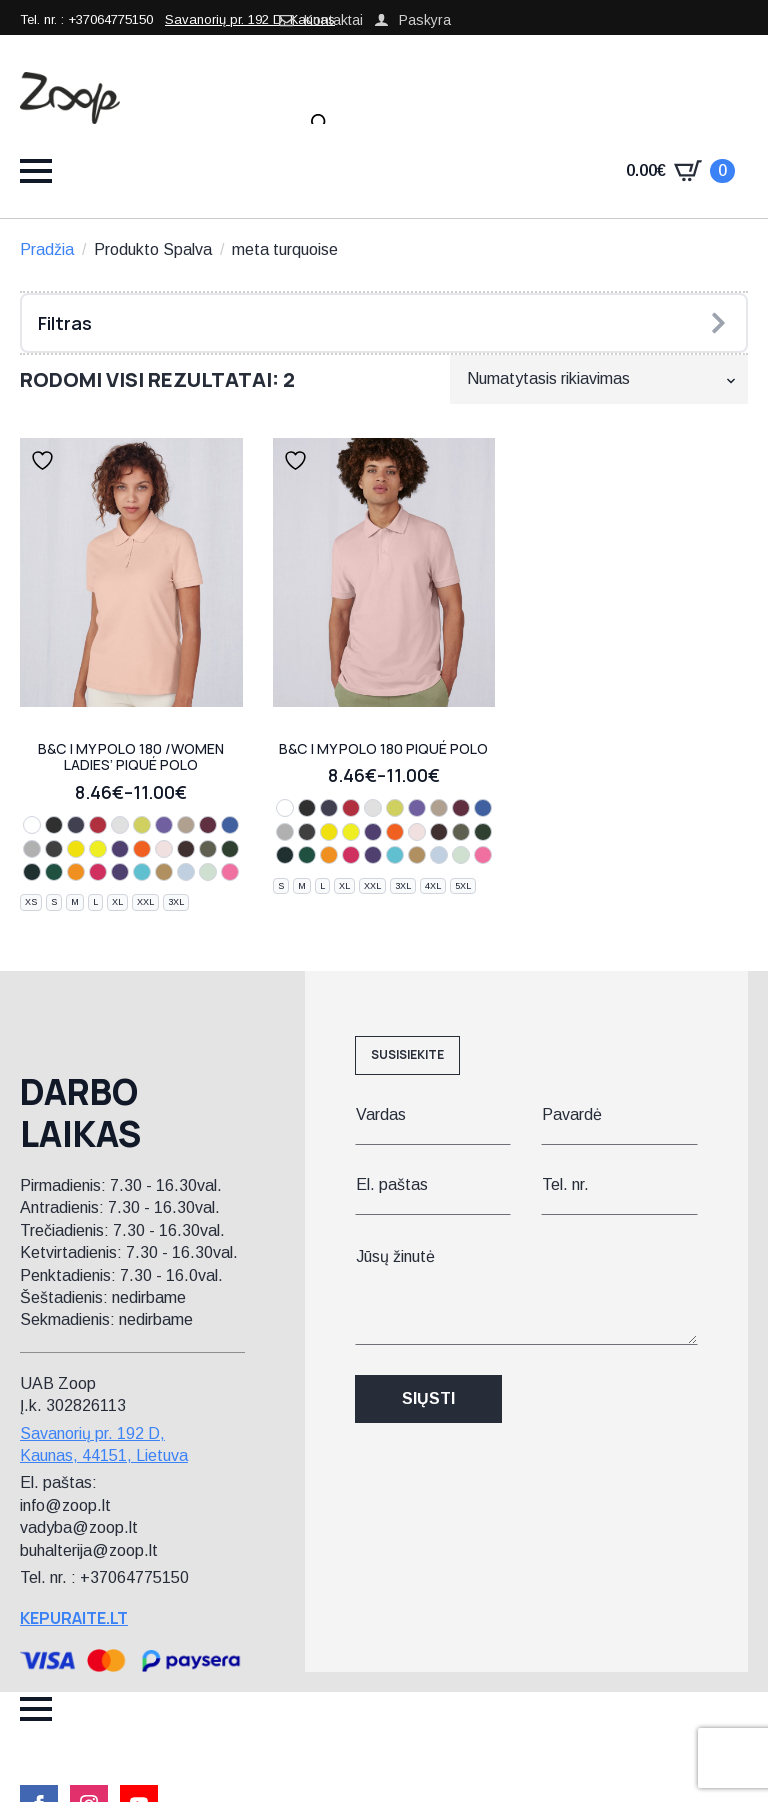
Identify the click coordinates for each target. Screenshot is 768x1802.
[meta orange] (76, 872)
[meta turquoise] (142, 872)
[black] (54, 825)
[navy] (76, 825)
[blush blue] (186, 872)
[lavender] (164, 825)
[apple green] (142, 825)
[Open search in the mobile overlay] (320, 123)
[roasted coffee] (186, 849)
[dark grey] (54, 849)
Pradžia (47, 249)
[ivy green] (54, 872)
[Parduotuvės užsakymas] (599, 379)
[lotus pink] (230, 872)
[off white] (120, 825)
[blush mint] (208, 872)
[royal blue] (230, 825)
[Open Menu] (36, 171)
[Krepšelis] (680, 171)
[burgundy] (208, 825)
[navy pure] (32, 872)
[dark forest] (230, 849)
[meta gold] (164, 872)
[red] (98, 825)
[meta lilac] (120, 872)
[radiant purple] (120, 849)
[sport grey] (32, 849)
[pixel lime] (76, 849)
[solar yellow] (98, 849)
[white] (32, 825)
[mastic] (186, 825)
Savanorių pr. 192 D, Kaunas (250, 19)
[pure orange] (142, 849)
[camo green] (208, 849)
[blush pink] (164, 849)
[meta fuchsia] (98, 872)
